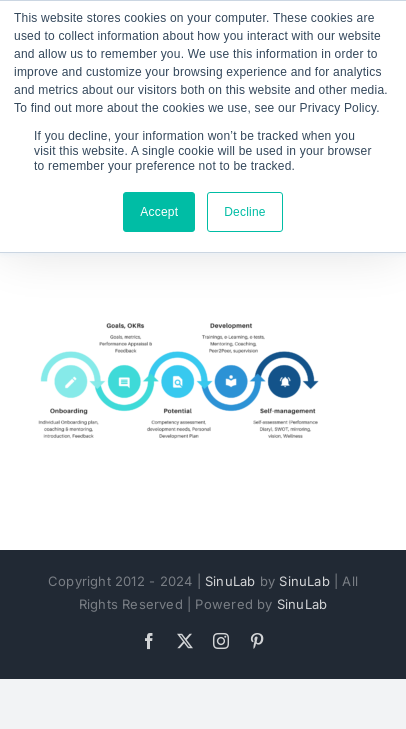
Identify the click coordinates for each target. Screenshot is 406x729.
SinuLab (230, 581)
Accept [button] (159, 212)
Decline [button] (245, 212)
